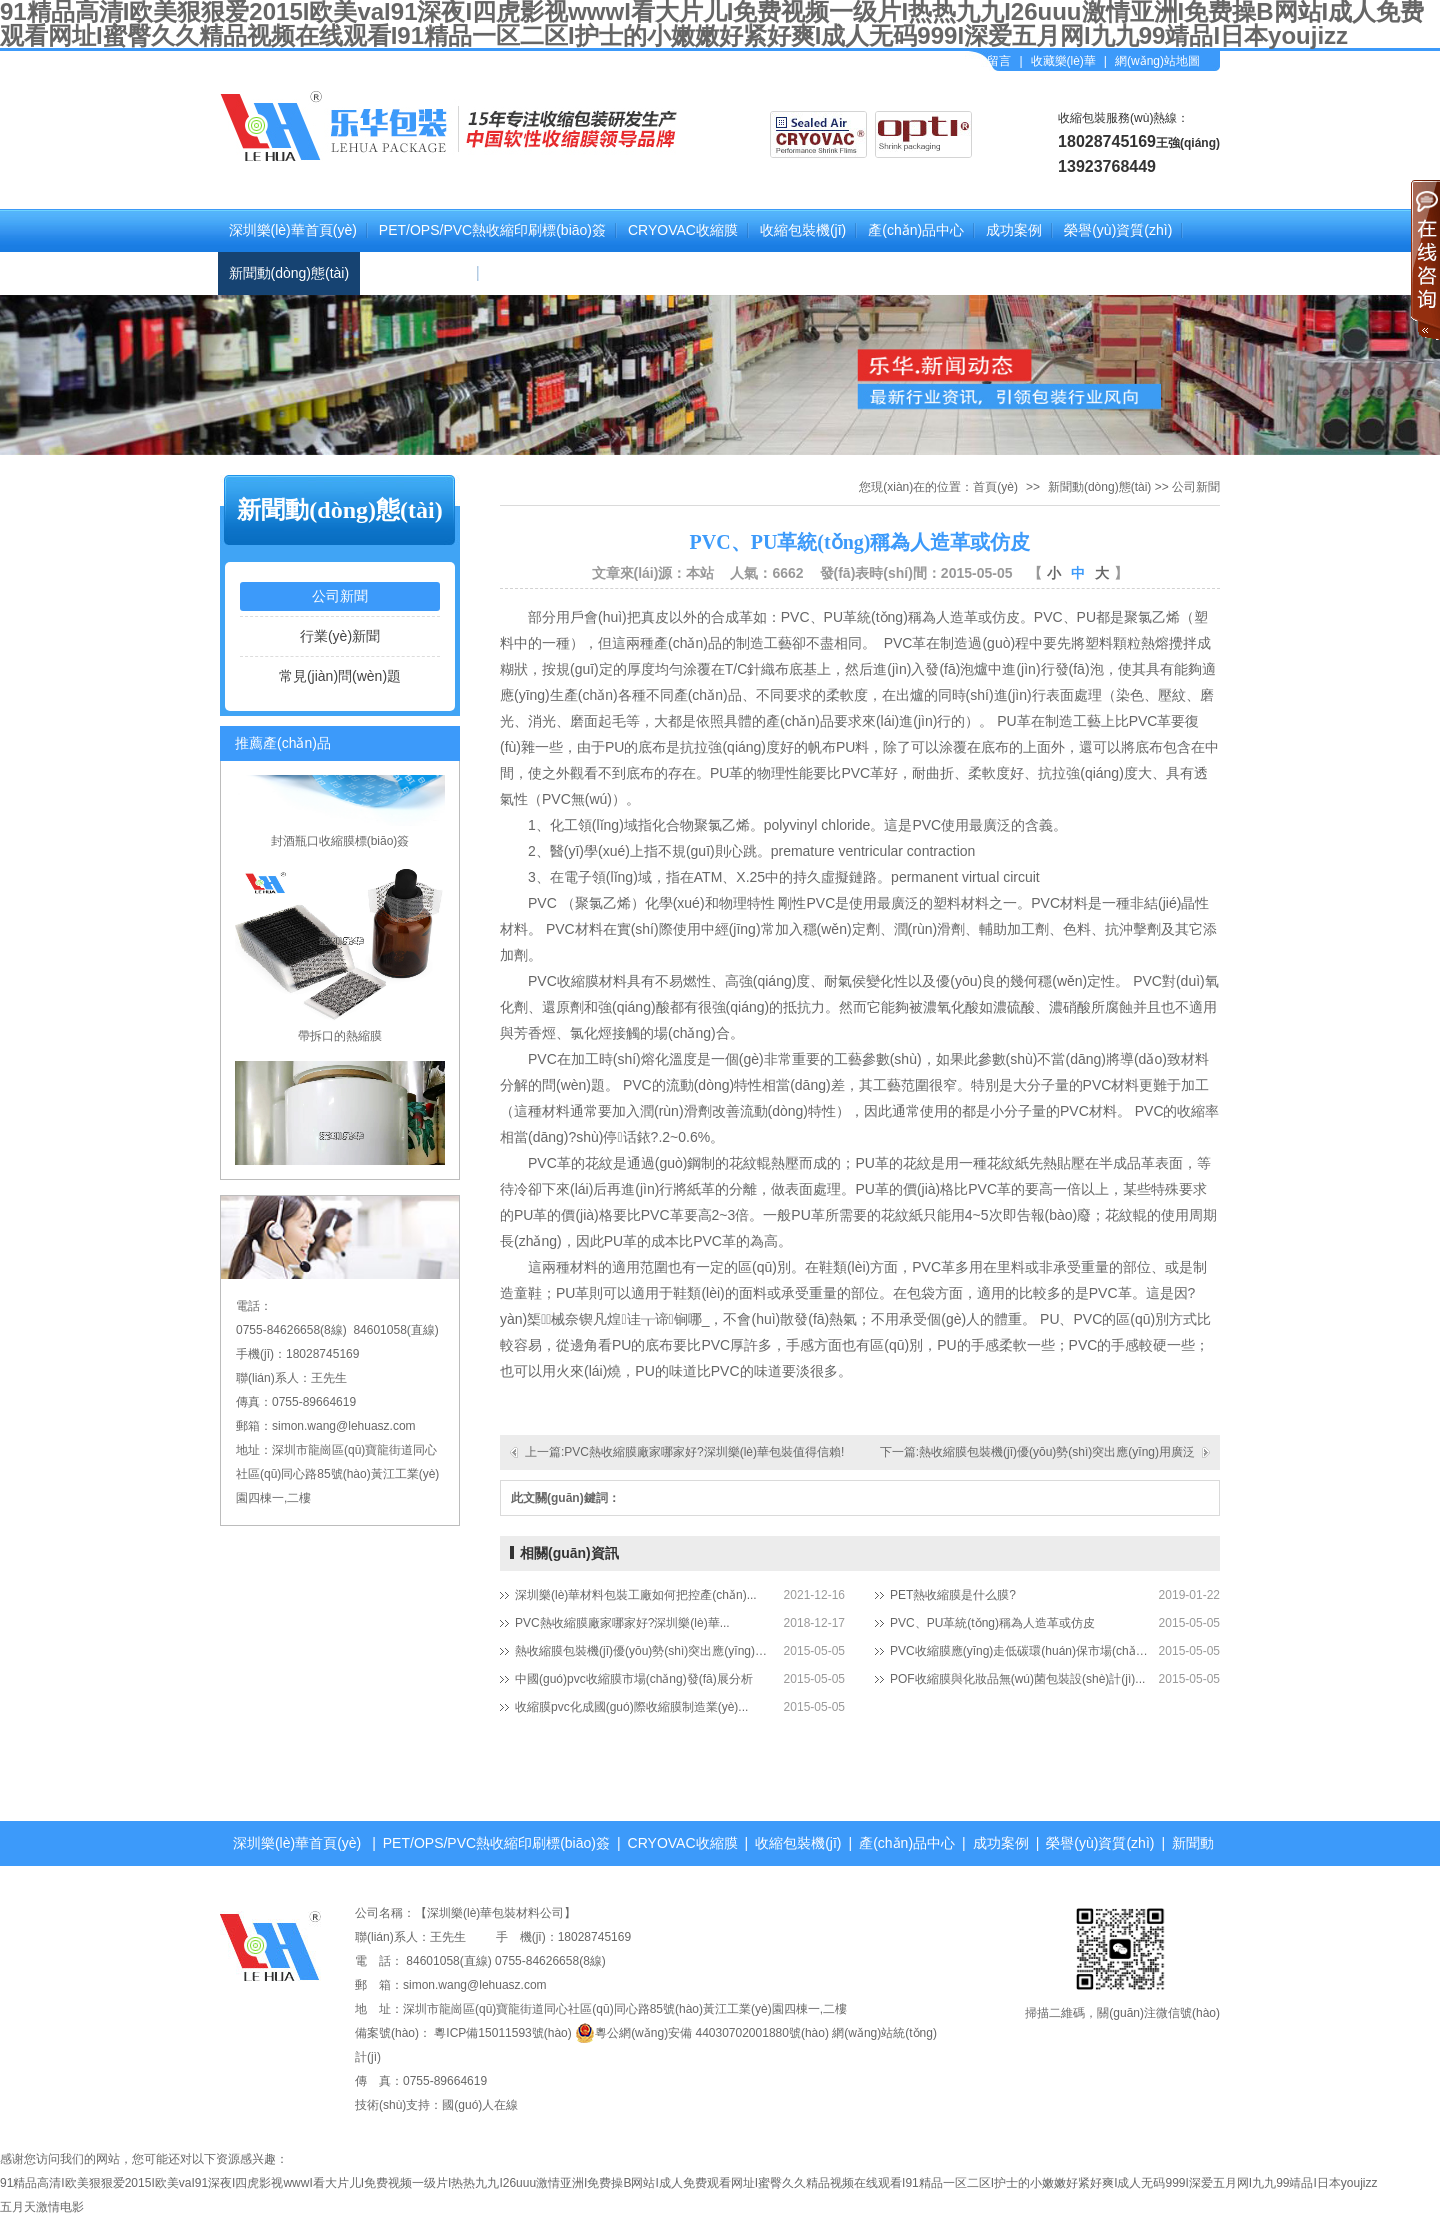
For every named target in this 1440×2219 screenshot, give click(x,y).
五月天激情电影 (42, 2207)
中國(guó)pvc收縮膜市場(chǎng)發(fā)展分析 (634, 1679)
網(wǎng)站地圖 (1157, 61)
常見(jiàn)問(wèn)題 (340, 676)
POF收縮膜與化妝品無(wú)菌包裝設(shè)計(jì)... (1017, 1679)
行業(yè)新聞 (340, 636)
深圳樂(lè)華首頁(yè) (293, 230)
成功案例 (1014, 230)
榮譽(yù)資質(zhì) (1118, 230)
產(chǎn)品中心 (916, 230)
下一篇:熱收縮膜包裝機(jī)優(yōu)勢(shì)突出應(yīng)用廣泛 (1037, 1452)
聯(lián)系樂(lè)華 (543, 273)
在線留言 (992, 61)
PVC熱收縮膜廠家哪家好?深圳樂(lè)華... (622, 1623)
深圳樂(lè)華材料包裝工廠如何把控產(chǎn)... (636, 1595)
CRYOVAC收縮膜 (683, 230)
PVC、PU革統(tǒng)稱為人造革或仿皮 (992, 1623)
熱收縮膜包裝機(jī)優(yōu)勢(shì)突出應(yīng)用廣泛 (645, 1651)
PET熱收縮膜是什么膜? (953, 1595)
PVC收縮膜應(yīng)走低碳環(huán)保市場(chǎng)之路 (1020, 1651)
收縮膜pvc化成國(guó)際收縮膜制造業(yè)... (631, 1707)
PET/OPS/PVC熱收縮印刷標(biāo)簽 (492, 230)
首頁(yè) (995, 487)
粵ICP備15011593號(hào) (502, 2033)
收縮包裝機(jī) (803, 230)
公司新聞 (340, 596)
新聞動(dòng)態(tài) (289, 273)
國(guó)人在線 (480, 2105)
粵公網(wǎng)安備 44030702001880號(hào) (702, 2033)
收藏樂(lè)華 (1063, 61)
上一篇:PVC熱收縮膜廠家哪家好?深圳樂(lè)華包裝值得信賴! (684, 1452)
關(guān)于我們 (419, 273)
